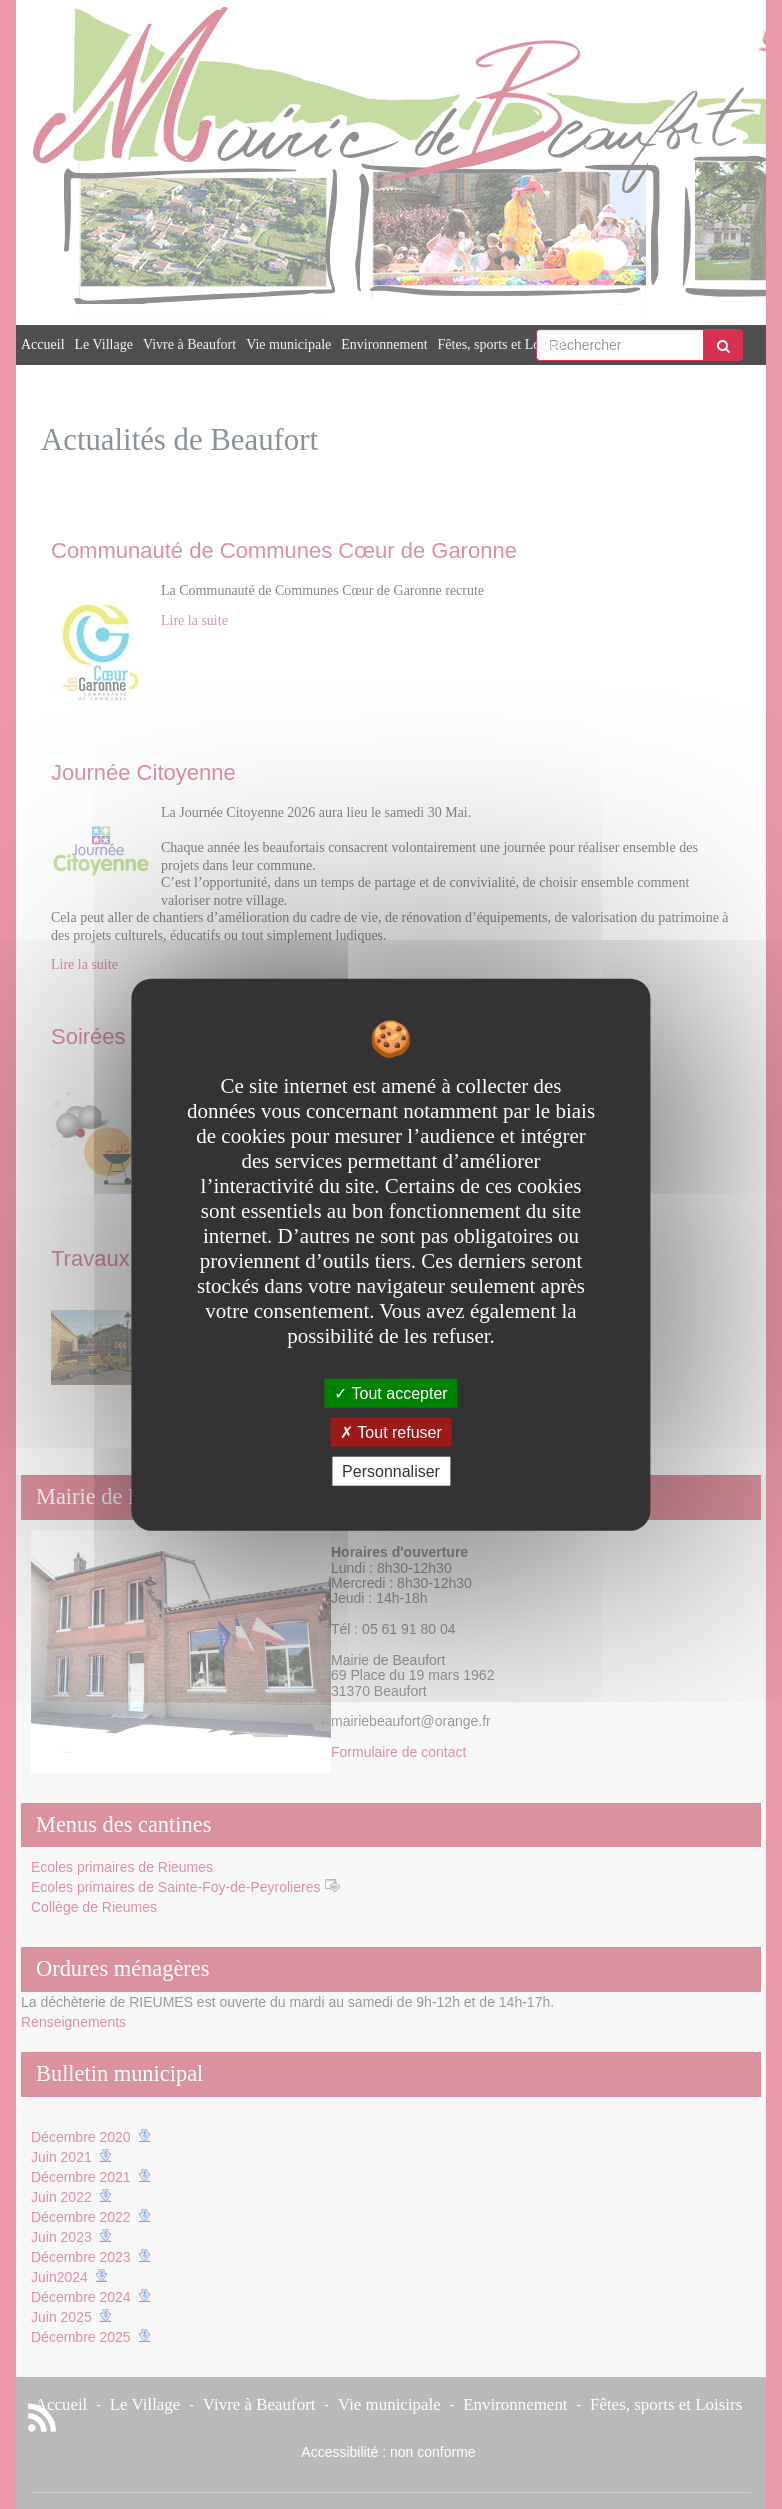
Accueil (43, 344)
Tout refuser (391, 1431)
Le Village (104, 344)
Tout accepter (390, 1392)
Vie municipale (288, 344)
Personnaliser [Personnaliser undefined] (391, 1471)
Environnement (384, 344)
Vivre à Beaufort (189, 344)
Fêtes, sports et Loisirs (501, 344)
